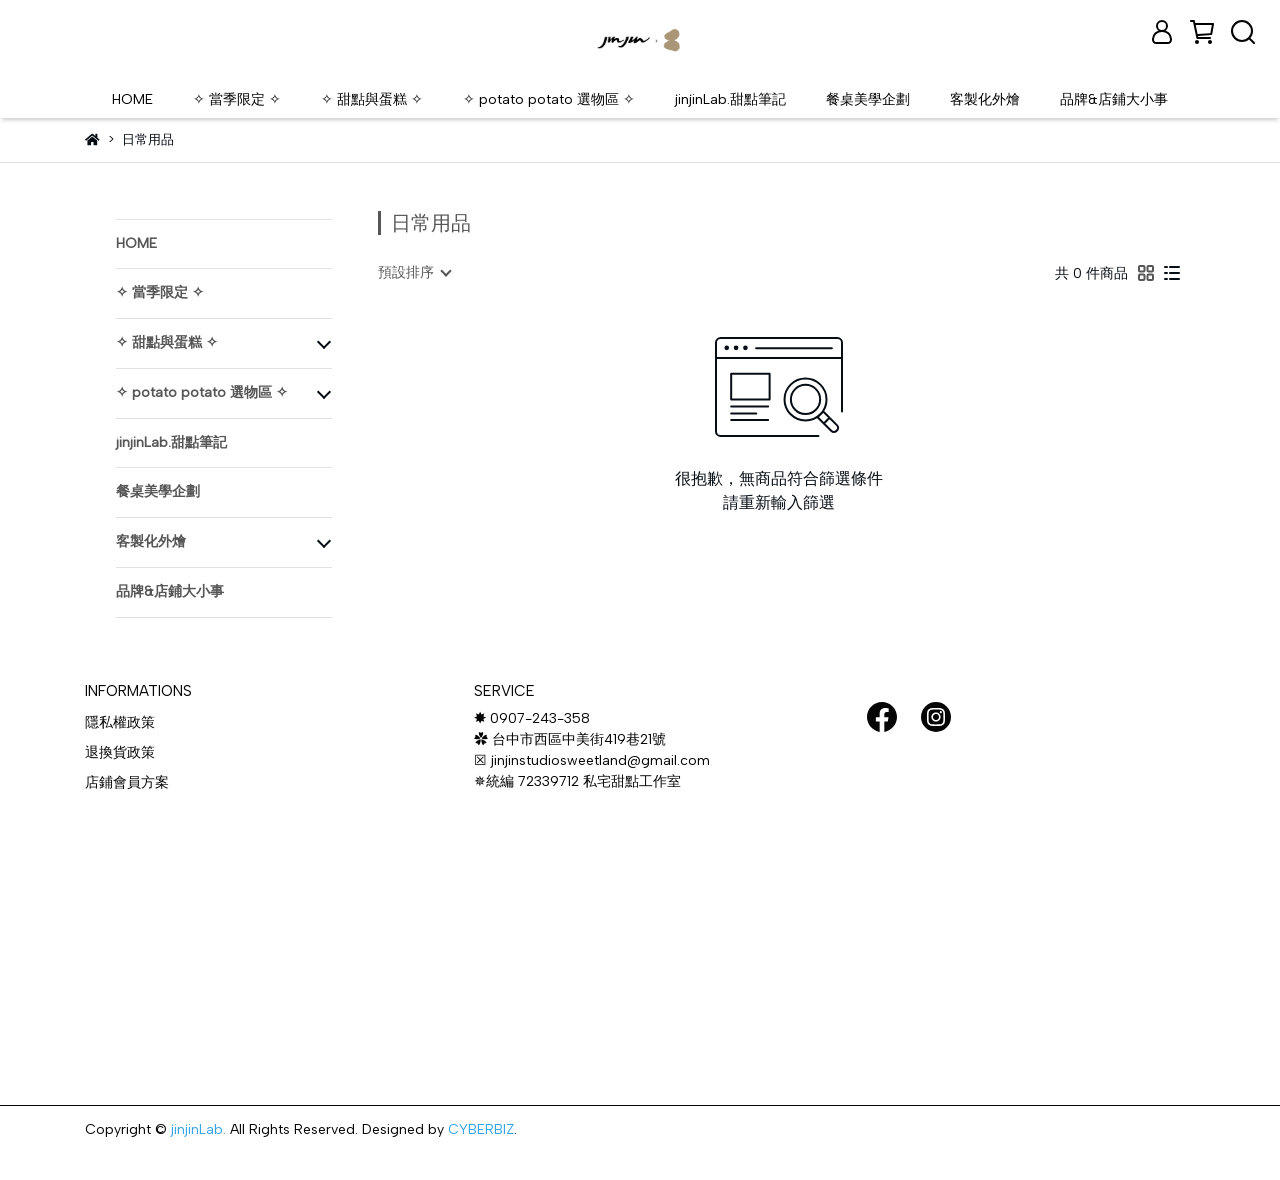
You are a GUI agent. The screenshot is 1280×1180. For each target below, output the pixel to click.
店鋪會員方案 (127, 782)
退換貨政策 (120, 752)
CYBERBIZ (481, 1129)
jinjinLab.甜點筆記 (730, 99)
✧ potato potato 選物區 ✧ (549, 99)
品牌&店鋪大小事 (1114, 99)
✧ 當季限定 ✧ (237, 99)
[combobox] (414, 273)
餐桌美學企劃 (868, 99)
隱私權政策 (120, 722)
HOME (132, 99)
